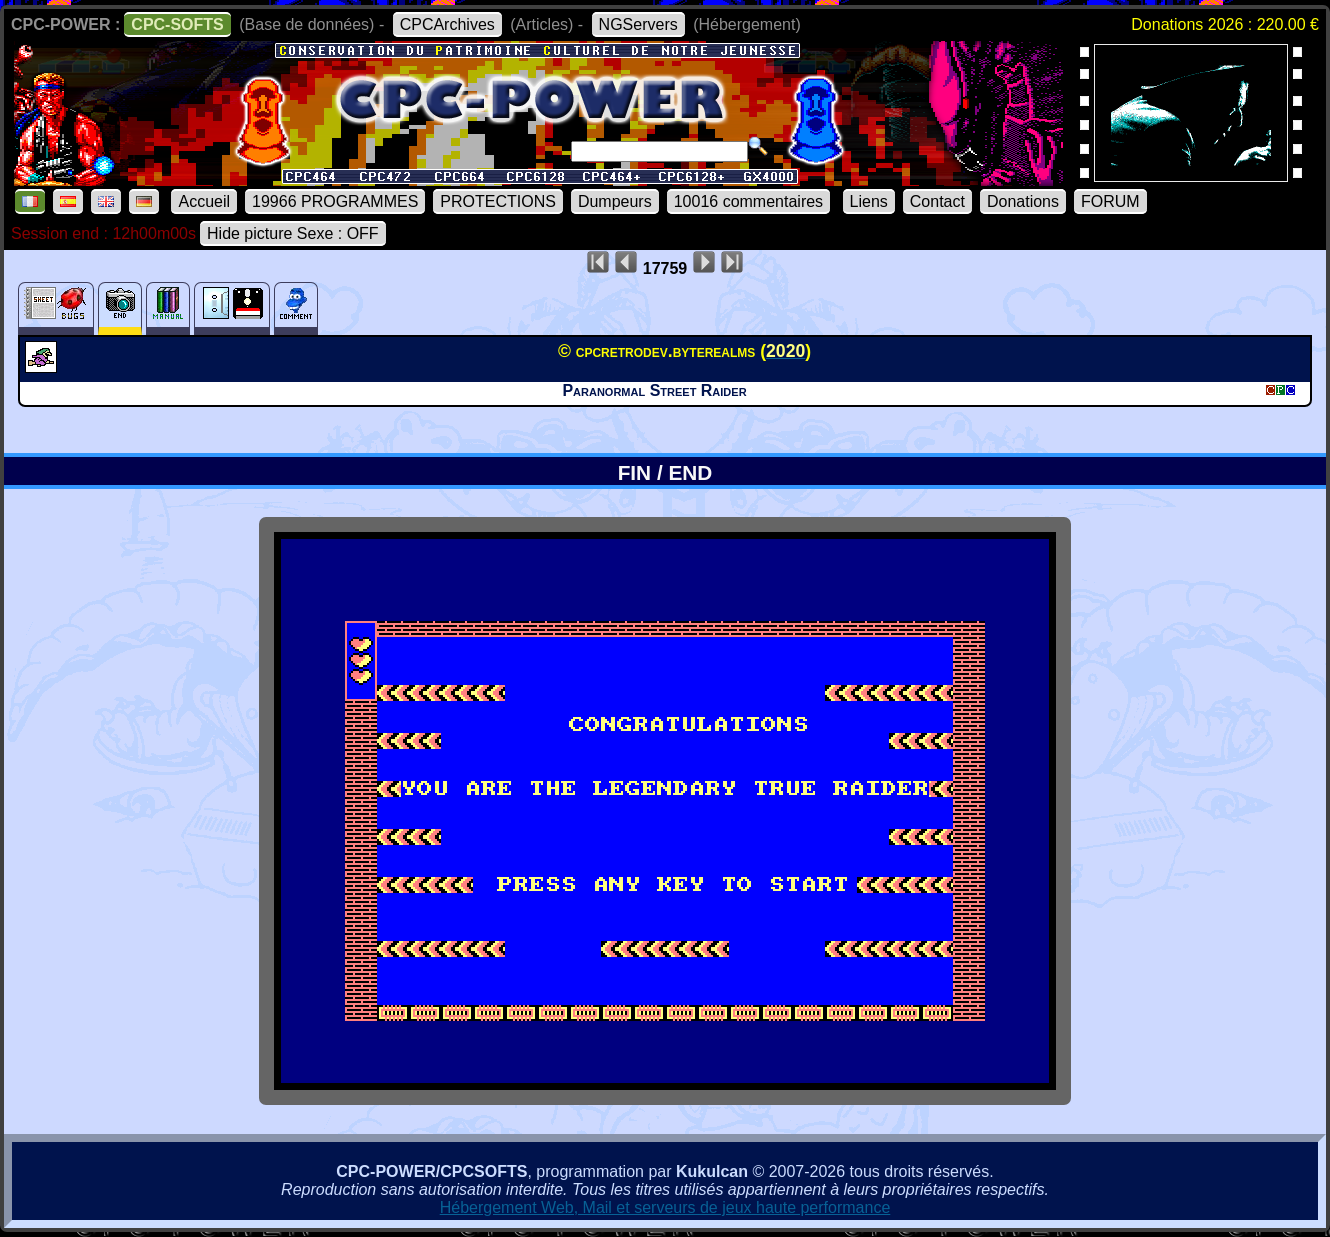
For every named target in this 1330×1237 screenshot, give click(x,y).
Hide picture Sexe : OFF (293, 233)
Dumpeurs (615, 201)
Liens (869, 201)
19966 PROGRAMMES (335, 201)
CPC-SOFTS (177, 24)
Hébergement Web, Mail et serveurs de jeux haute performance (665, 1207)
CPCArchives (447, 24)
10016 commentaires (748, 201)
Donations (1023, 201)
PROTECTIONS (498, 201)
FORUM (1110, 201)
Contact (937, 201)
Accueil (204, 201)
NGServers (638, 24)
